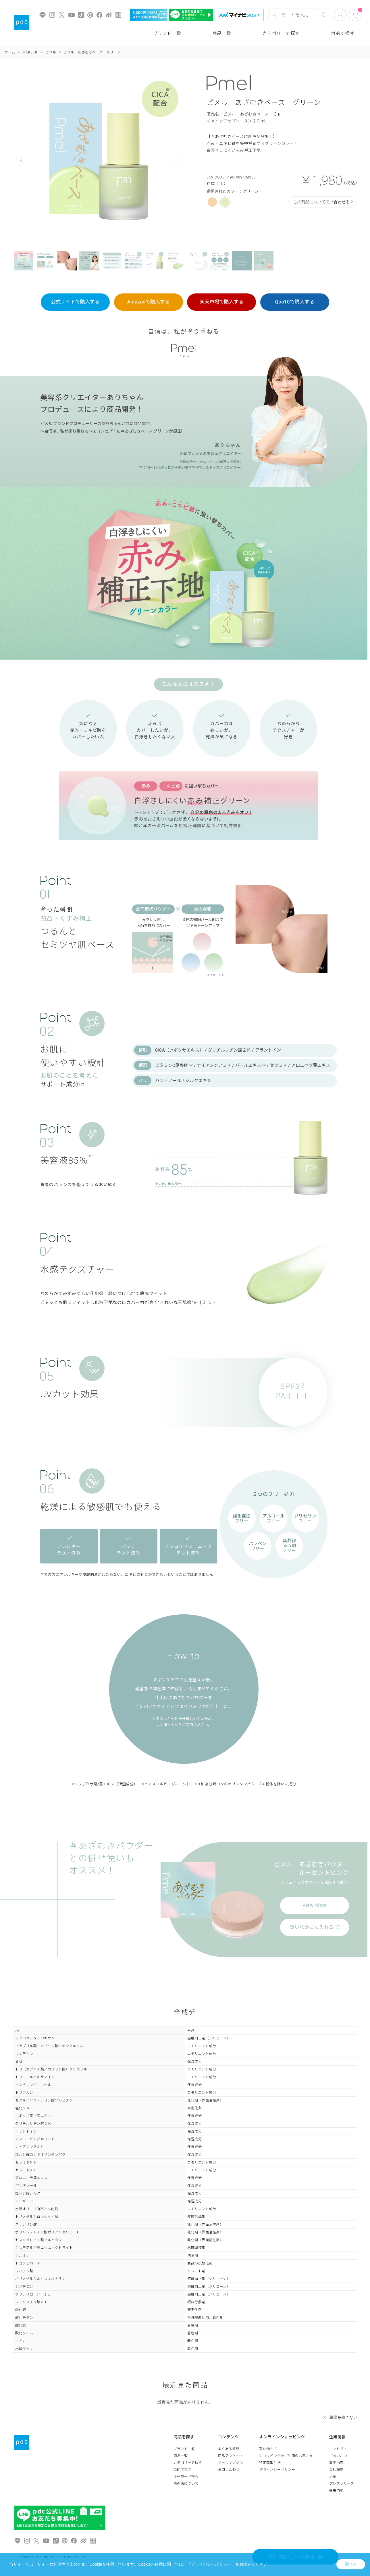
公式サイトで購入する (75, 302)
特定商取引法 (270, 2463)
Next (176, 160)
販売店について (186, 2483)
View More (314, 1905)
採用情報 (336, 2490)
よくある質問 (229, 2449)
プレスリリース (341, 2483)
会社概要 (336, 2470)
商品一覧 (221, 33)
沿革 (332, 2477)
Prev (21, 160)
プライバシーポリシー (277, 2470)
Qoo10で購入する (294, 302)
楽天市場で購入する (222, 302)
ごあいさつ (338, 2456)
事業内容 (336, 2463)
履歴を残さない (343, 2417)
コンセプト (338, 2449)
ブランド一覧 (167, 33)
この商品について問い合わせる (321, 201)
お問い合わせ (229, 2470)
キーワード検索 (186, 2477)
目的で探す (343, 33)
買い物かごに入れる (315, 1927)
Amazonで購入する (148, 302)
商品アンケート (230, 2456)
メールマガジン (230, 2463)
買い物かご (268, 2449)
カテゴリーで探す (281, 33)
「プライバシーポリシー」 (211, 2564)
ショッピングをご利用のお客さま (286, 2456)
